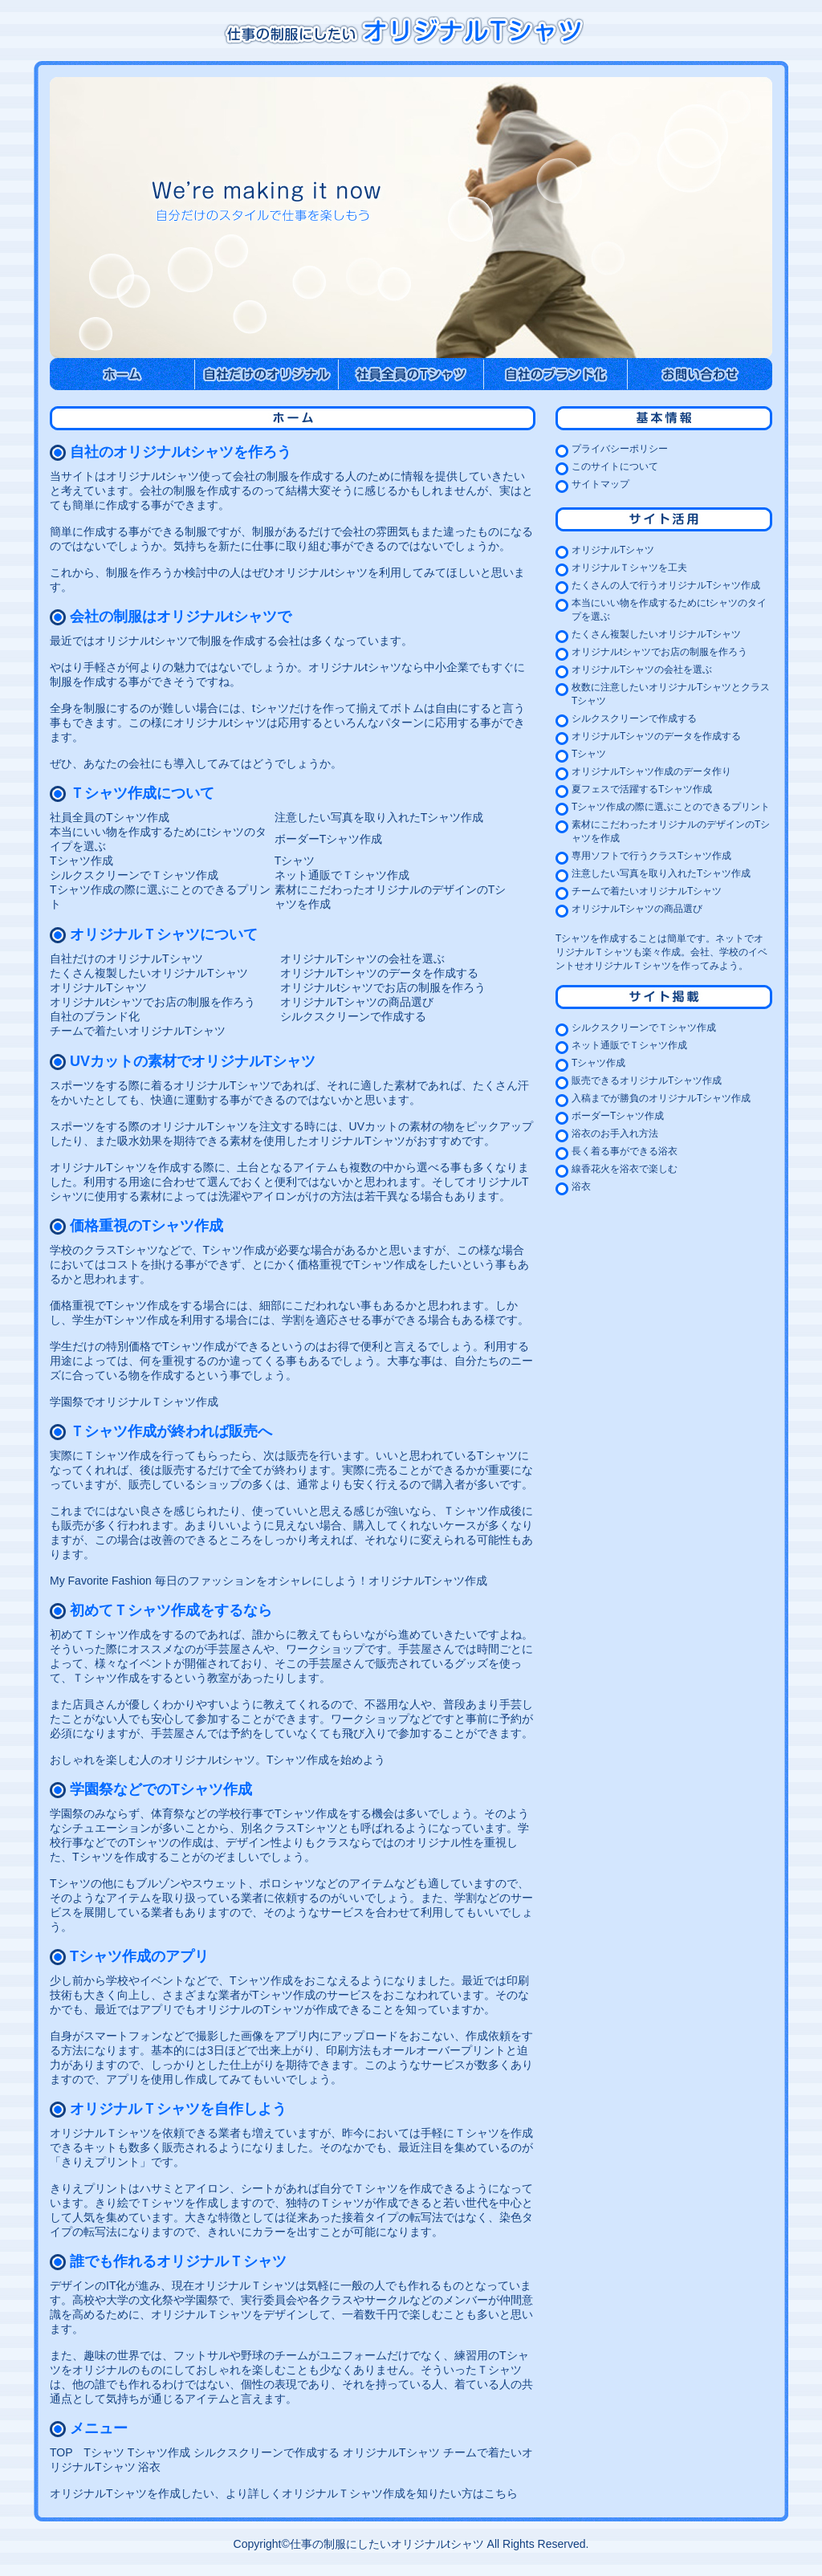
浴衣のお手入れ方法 (615, 1133)
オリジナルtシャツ (354, 667)
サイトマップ (600, 484)
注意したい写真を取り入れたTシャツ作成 (379, 817)
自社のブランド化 (95, 1016)
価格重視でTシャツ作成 (357, 1264)
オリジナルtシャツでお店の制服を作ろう (383, 987)
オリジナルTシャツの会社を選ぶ (362, 958)
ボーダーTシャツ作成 (329, 838)
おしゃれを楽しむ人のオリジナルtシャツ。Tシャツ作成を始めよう (217, 1759)
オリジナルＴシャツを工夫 (629, 567)
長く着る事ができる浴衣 (625, 1151)
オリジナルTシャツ (98, 987)
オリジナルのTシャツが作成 (267, 2009)
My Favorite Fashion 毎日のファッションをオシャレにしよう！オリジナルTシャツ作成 (268, 1580)
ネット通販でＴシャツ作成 (342, 875)
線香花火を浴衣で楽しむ (625, 1168)
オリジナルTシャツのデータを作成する (379, 973)
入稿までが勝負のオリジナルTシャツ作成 (661, 1098)
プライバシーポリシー (620, 448)
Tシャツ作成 (81, 860)
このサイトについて (615, 466)
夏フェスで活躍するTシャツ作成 (642, 789)
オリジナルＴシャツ (100, 2132)
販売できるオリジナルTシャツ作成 (647, 1080)
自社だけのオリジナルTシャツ (126, 958)
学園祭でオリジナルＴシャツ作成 (134, 1401)
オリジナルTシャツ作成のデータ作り (651, 771)
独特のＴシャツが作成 (342, 2202)
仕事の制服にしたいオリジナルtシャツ (387, 2543)
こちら (501, 2493)
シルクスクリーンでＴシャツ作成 (134, 875)
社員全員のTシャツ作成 (109, 817)
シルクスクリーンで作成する (353, 1016)
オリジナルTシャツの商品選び (356, 1001)
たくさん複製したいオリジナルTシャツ (149, 973)
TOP (61, 2452)
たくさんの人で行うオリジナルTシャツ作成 (666, 585)
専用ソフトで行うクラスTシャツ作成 (651, 855)
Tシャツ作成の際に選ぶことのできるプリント (671, 806)
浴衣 (149, 2466)
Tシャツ (295, 860)
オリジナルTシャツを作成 (115, 1167)
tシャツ (270, 708)
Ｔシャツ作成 (117, 1455)
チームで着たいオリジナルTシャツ (138, 1030)
